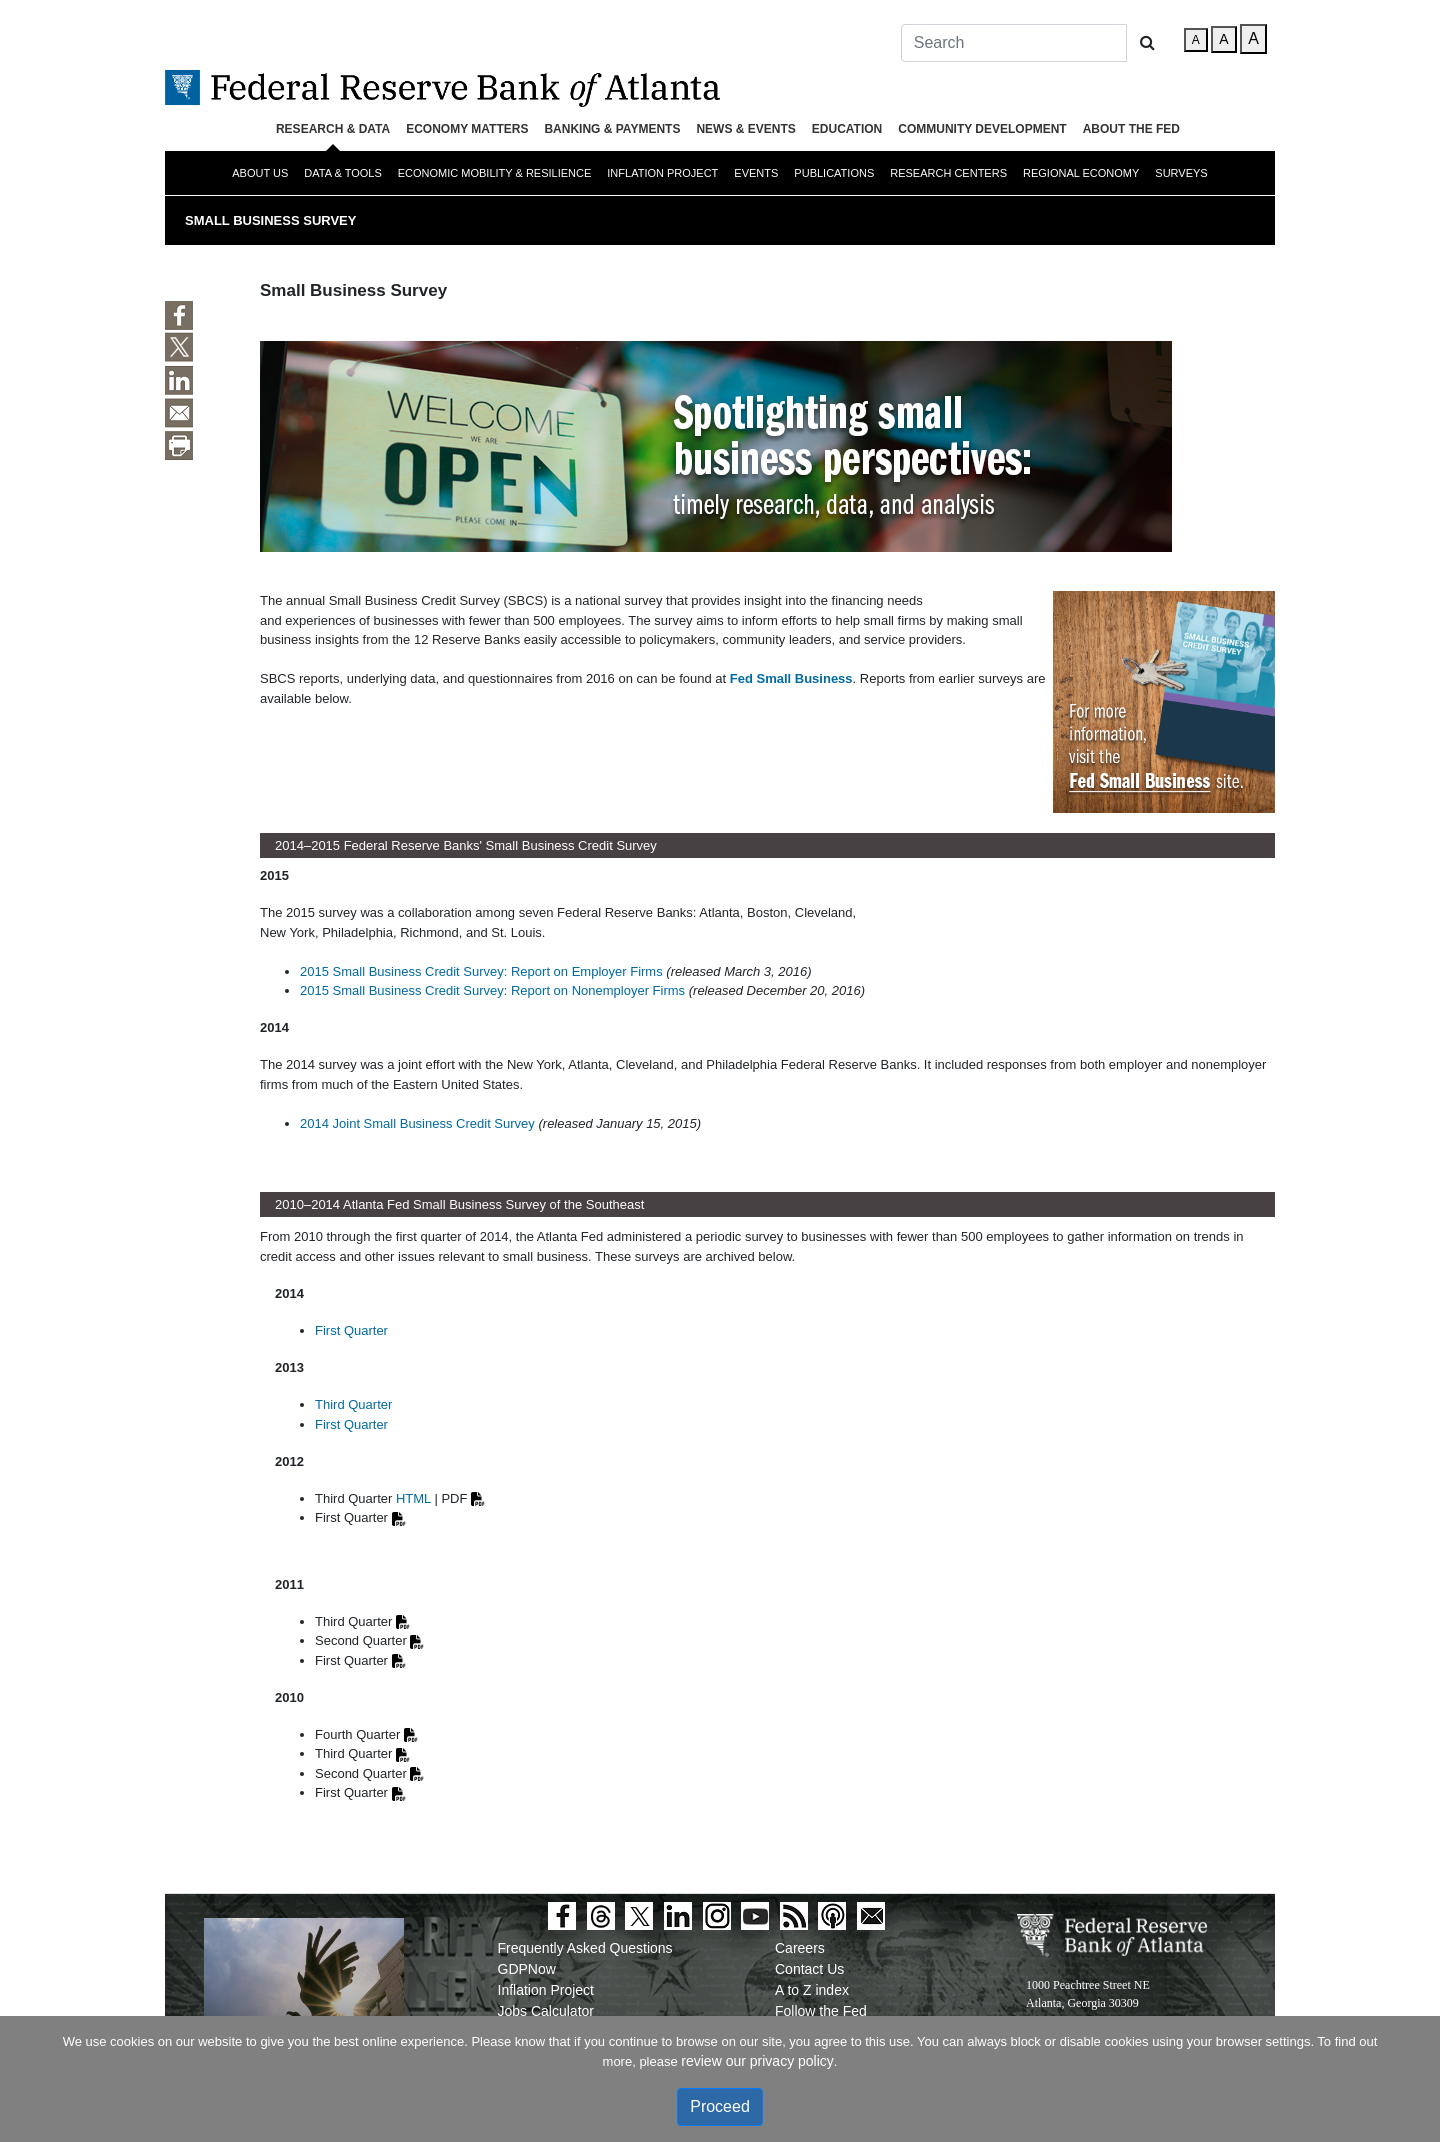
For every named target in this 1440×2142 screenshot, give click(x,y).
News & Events (745, 129)
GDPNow (527, 1969)
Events (756, 173)
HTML (413, 1498)
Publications (834, 173)
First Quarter (351, 1330)
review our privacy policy (757, 2061)
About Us (260, 173)
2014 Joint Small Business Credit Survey (417, 1123)
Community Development (982, 129)
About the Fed (1131, 129)
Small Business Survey (270, 220)
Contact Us (809, 1969)
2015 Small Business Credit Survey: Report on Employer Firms (481, 971)
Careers (800, 1948)
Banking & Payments (612, 129)
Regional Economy (1081, 173)
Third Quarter (353, 1404)
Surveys (1181, 173)
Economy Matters (467, 129)
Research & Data (333, 129)
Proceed (720, 2106)
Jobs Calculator (546, 2011)
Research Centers (948, 173)
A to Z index (812, 1990)
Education (847, 129)
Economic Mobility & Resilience (495, 173)
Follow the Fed (821, 2011)
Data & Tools (342, 173)
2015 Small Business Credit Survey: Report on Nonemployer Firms (492, 990)
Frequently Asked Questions (585, 1948)
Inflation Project (662, 173)
